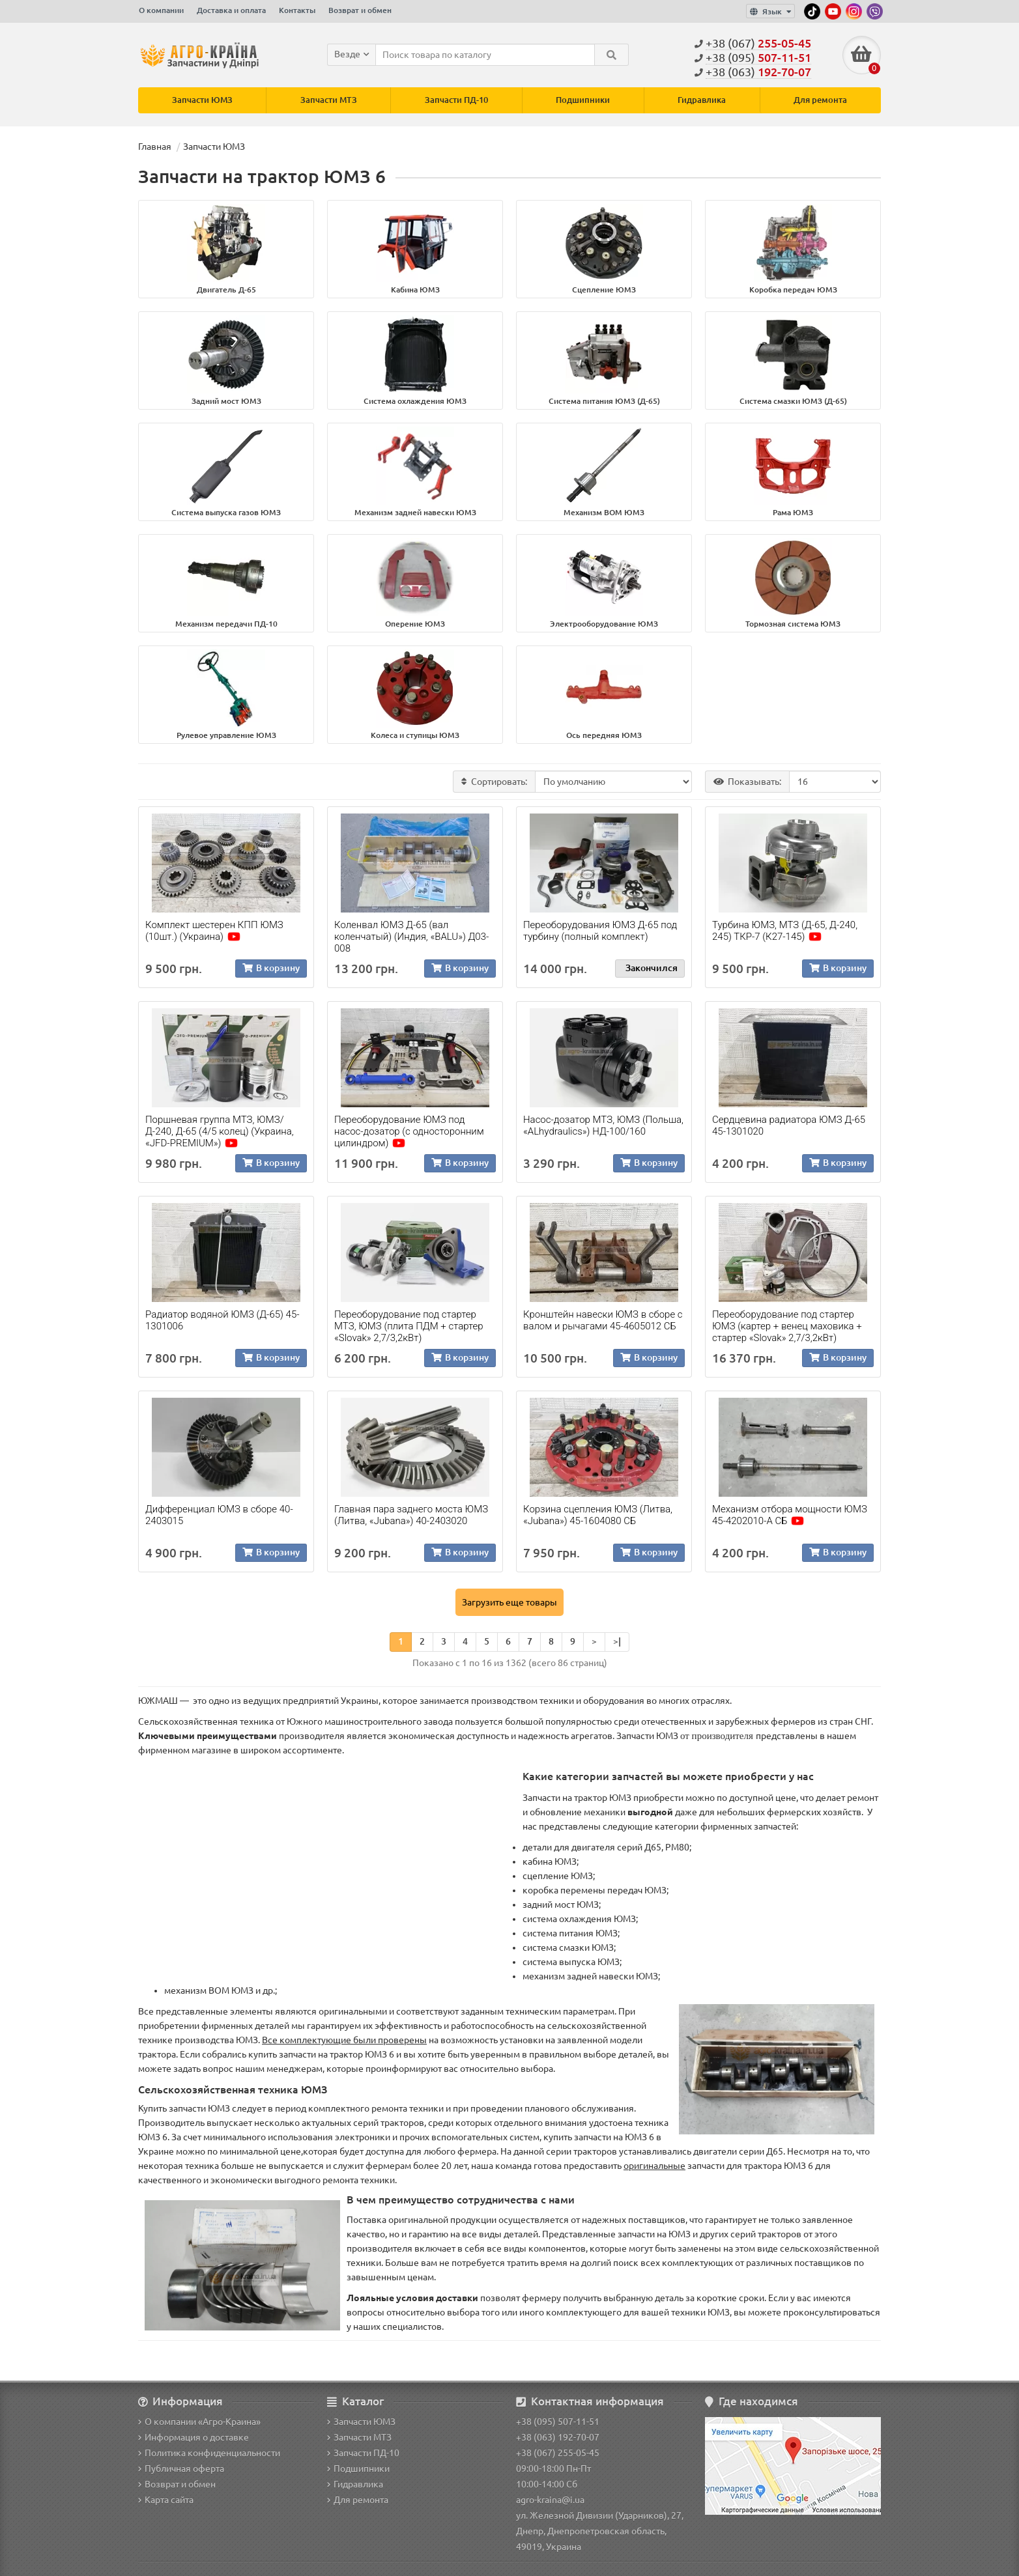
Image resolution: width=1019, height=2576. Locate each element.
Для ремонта (820, 101)
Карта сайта (166, 2500)
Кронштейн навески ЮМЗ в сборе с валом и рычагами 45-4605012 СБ (603, 1321)
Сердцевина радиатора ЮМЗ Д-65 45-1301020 (788, 1126)
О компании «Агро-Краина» (199, 2421)
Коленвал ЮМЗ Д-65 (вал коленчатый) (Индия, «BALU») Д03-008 (411, 937)
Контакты (297, 10)
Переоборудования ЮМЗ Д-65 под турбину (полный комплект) (600, 931)
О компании (161, 10)
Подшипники (583, 101)
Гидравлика (702, 101)
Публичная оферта (181, 2468)
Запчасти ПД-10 (456, 101)
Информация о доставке (193, 2437)
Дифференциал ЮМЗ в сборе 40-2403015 (219, 1515)
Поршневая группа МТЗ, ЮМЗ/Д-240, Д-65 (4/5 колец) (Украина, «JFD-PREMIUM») (219, 1132)
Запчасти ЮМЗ (202, 101)
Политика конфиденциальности (209, 2453)
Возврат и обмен (360, 10)
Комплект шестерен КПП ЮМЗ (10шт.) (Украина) (214, 931)
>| (617, 1642)
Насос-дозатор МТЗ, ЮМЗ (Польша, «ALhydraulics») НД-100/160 (603, 1126)
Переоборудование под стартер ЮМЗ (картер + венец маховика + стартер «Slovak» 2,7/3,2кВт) (787, 1326)
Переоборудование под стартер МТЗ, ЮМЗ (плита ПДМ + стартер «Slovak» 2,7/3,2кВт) (408, 1326)
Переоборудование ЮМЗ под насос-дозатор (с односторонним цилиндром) (409, 1132)
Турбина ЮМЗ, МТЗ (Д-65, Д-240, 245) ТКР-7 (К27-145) (784, 931)
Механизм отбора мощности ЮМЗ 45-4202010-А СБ (789, 1515)
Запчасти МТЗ (328, 101)
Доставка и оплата (231, 10)
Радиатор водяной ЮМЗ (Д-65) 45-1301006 (222, 1321)
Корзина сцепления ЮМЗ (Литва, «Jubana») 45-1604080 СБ (597, 1515)
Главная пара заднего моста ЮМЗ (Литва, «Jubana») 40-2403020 (411, 1515)
